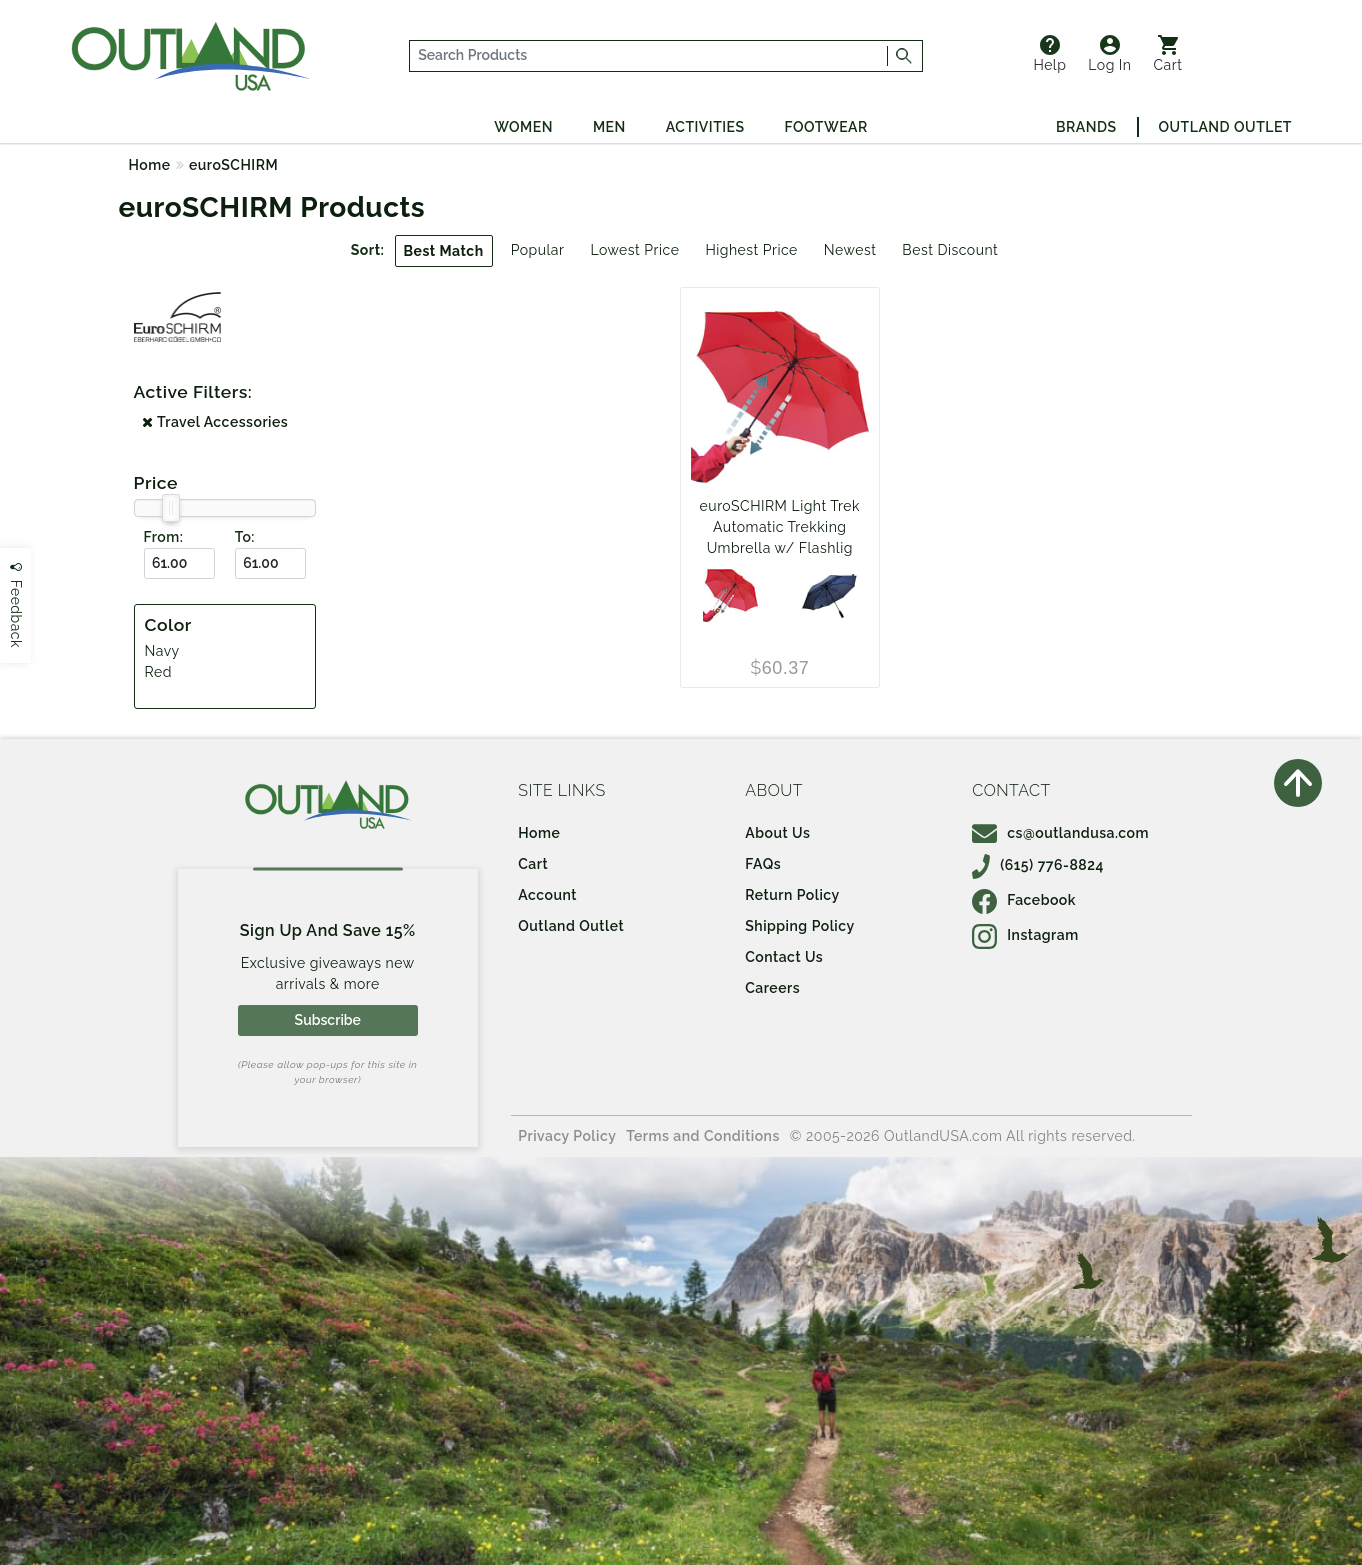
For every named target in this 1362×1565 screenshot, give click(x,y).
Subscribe (328, 1020)
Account (547, 895)
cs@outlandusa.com (1060, 833)
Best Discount (950, 250)
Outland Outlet (1225, 127)
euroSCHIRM (233, 165)
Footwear (826, 127)
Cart (1168, 54)
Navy (162, 651)
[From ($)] (179, 563)
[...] (649, 56)
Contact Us (784, 957)
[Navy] (829, 595)
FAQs (763, 864)
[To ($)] (270, 563)
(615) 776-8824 (1038, 865)
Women (523, 127)
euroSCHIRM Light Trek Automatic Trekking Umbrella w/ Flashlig (780, 527)
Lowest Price (634, 250)
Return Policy (792, 895)
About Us (777, 833)
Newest (850, 250)
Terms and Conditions (703, 1136)
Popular (538, 250)
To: (245, 537)
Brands (1086, 127)
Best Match (444, 251)
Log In (1109, 54)
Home (150, 165)
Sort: (368, 250)
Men (609, 127)
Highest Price (751, 250)
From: (164, 537)
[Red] (730, 595)
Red (158, 672)
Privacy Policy (567, 1136)
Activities (705, 127)
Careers (772, 988)
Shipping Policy (799, 926)
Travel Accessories (215, 422)
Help (1049, 54)
